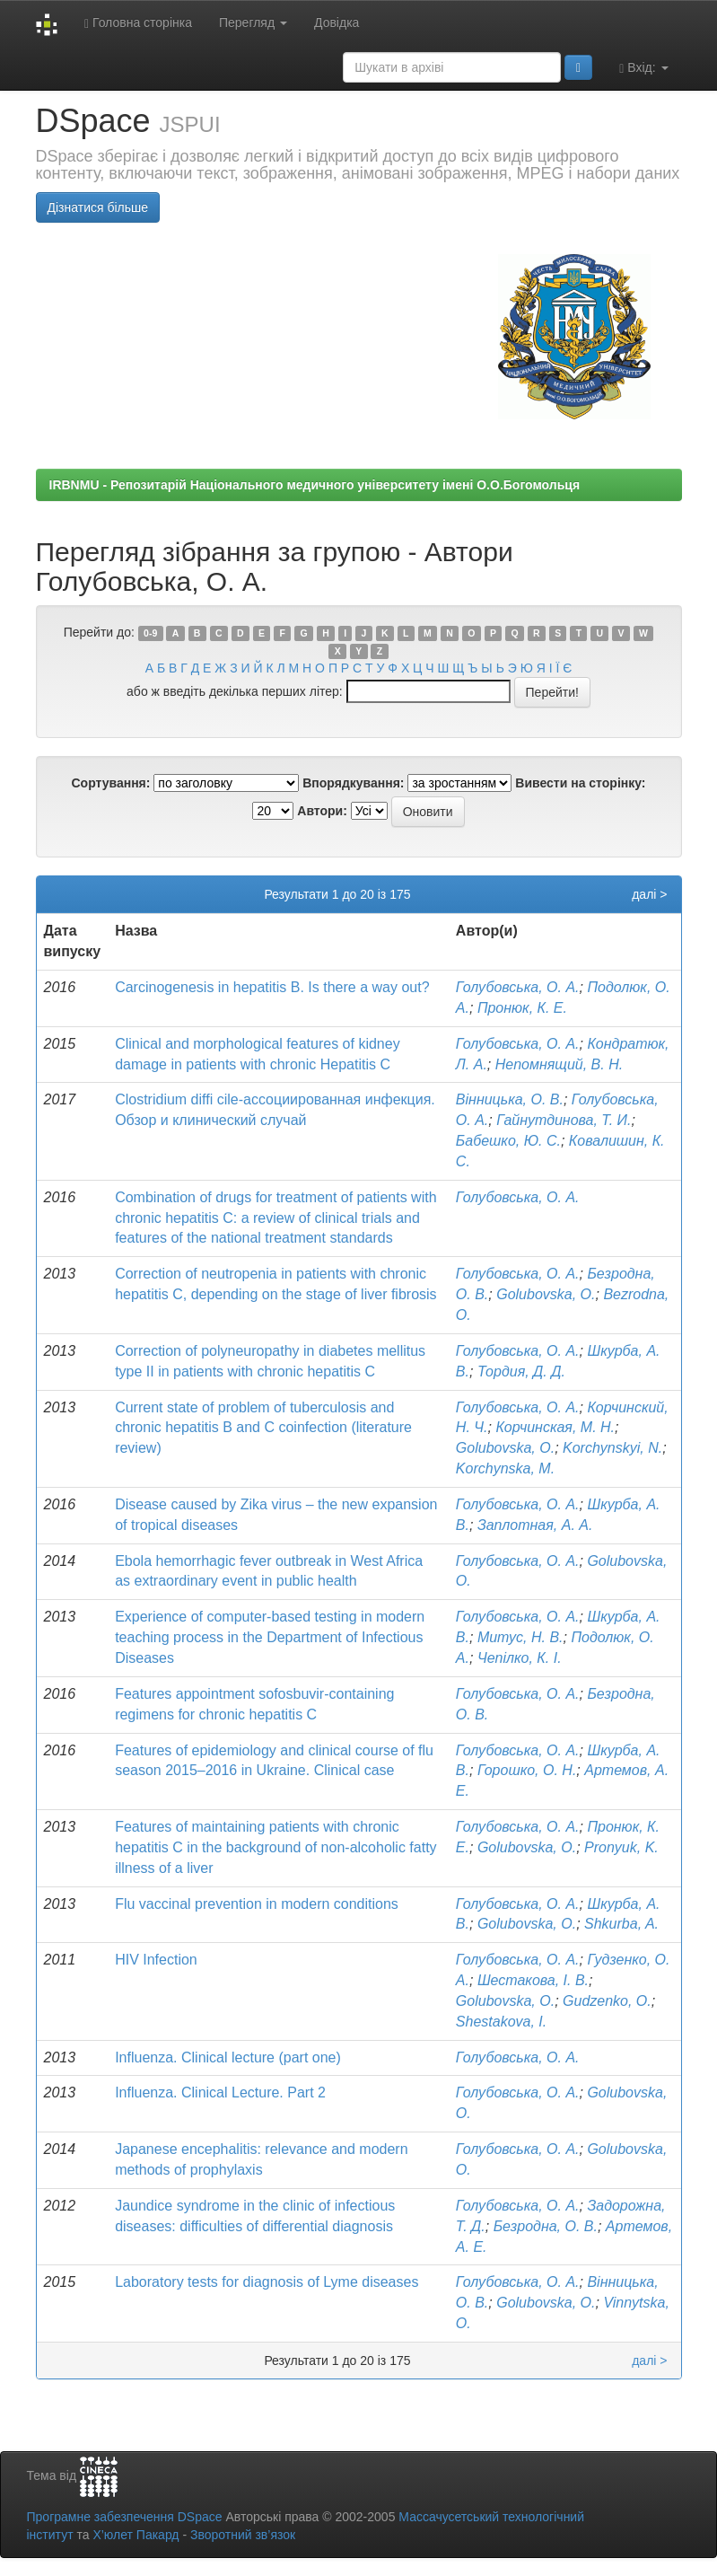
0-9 (150, 633)
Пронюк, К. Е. (522, 1007)
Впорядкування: (353, 783)
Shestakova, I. (501, 2021)
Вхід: (643, 67)
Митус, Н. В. (520, 1637)
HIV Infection (156, 1959)
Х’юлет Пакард (135, 2535)
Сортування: (110, 783)
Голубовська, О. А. (518, 987)
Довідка (336, 22)
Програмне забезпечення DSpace (125, 2517)
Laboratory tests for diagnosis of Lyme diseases (266, 2282)
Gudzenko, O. (607, 2001)
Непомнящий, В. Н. (559, 1064)
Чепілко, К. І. (519, 1658)
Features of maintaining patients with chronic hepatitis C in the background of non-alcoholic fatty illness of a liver (275, 1847)
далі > (649, 894)
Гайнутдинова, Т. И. (563, 1120)
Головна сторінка (138, 23)
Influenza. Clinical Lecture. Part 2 (220, 2092)
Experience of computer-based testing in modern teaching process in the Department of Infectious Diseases (269, 1637)
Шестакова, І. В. (533, 1980)
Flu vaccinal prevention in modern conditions (256, 1904)
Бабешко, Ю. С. (508, 1140)
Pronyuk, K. (621, 1847)
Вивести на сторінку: (580, 783)
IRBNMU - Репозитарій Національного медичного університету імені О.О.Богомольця (315, 485)
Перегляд (253, 22)
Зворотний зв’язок (242, 2535)
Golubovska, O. (545, 1294)
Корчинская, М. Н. (555, 1427)
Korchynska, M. (505, 1468)
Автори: (322, 811)
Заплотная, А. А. (535, 1525)
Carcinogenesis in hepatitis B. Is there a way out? (272, 987)
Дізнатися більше (98, 207)
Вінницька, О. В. (510, 1099)
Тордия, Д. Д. (521, 1371)
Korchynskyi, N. (612, 1447)
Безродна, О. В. (546, 2226)
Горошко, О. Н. (526, 1770)
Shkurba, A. (621, 1923)
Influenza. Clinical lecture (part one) (228, 2057)
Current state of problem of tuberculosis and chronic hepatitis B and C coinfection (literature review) (263, 1428)
